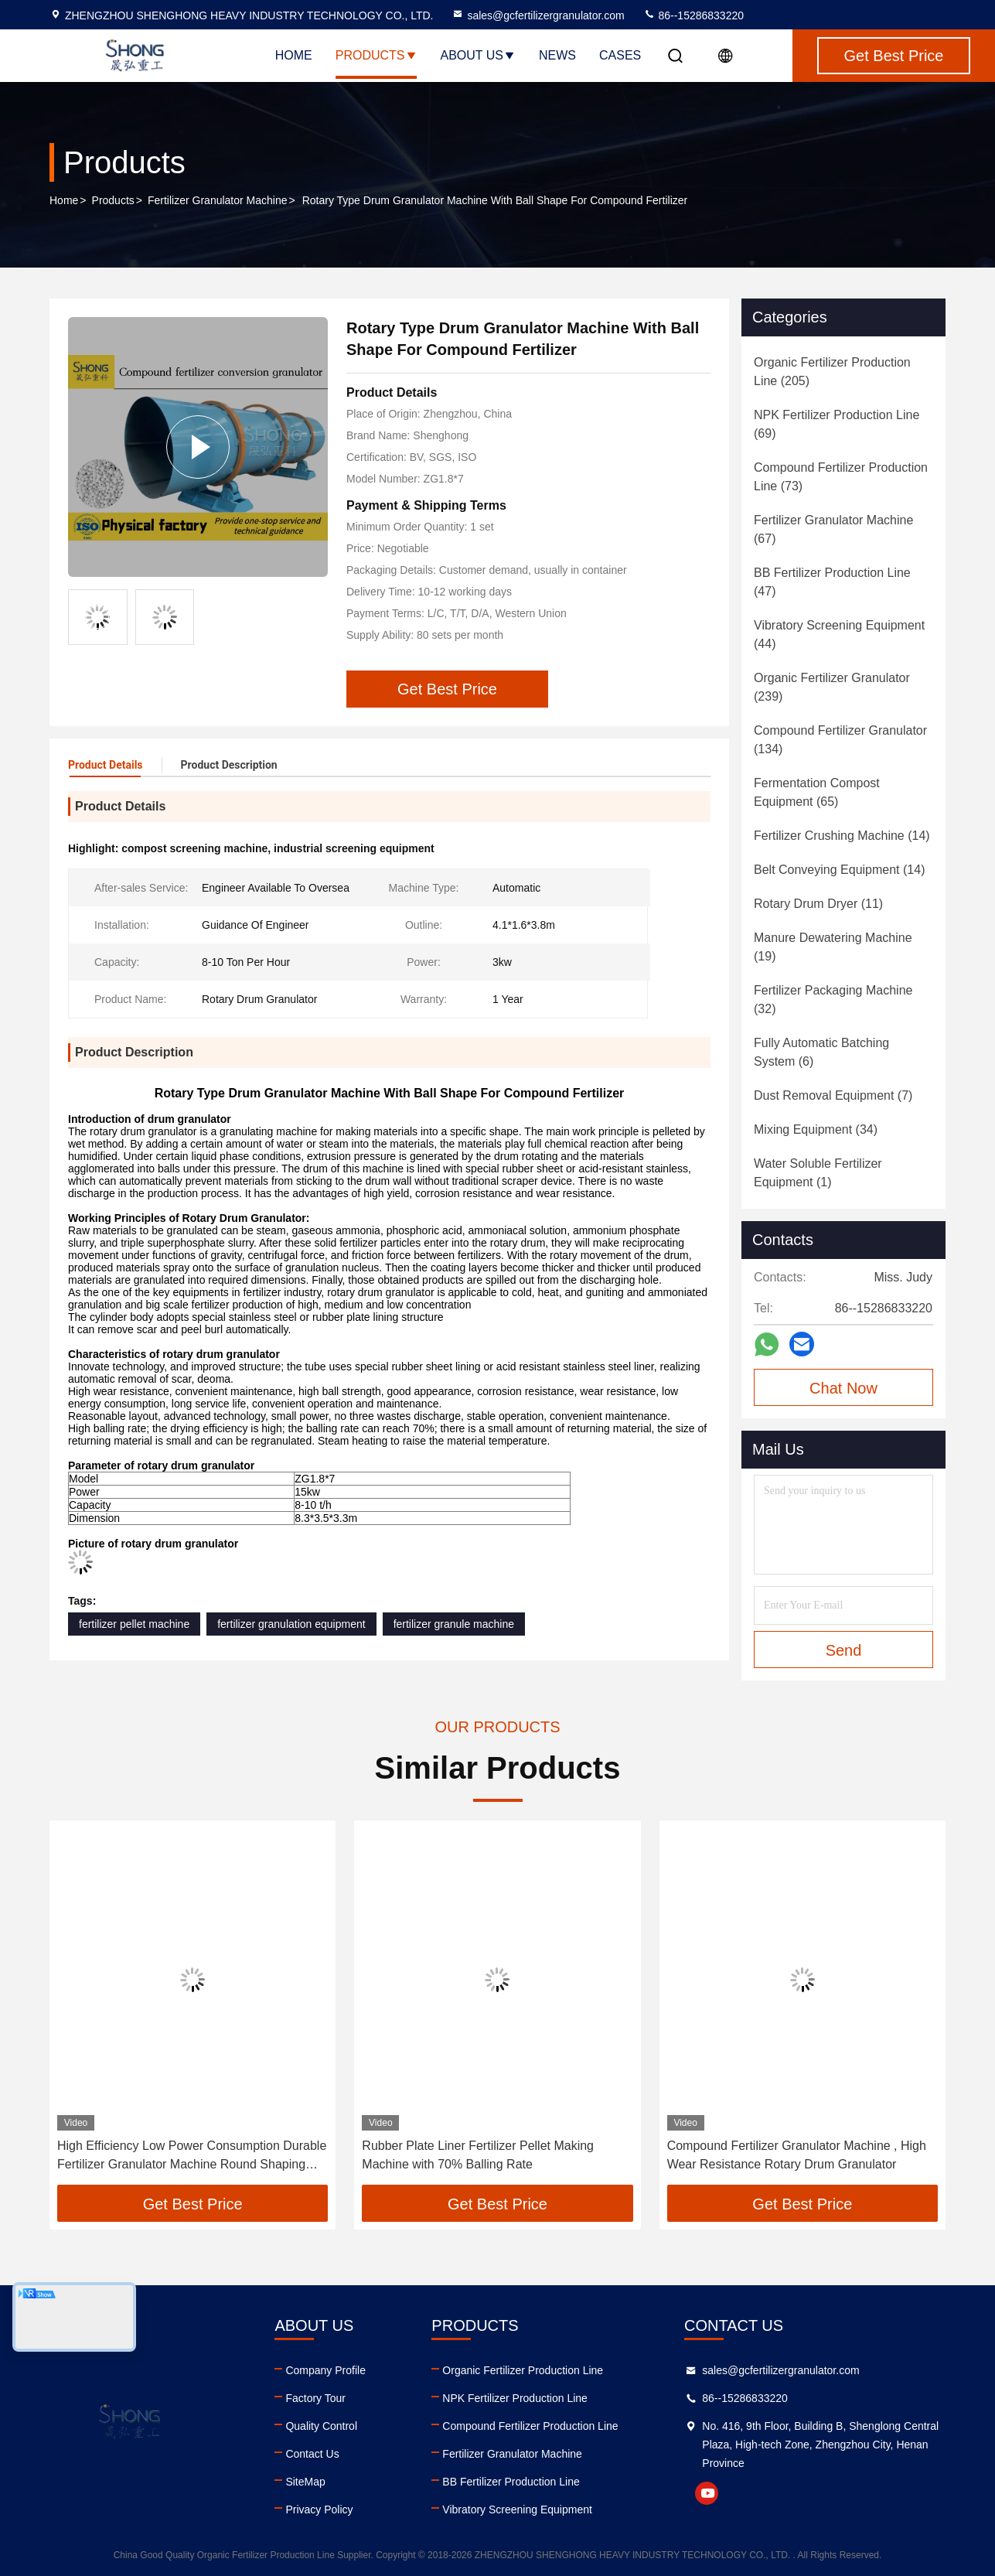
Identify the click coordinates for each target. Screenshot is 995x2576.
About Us (478, 55)
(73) (841, 477)
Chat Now (843, 1388)
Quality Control (321, 2426)
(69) (836, 424)
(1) (818, 1173)
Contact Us (312, 2454)
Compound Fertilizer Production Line (530, 2426)
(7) (833, 1095)
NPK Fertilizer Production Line (515, 2398)
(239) (832, 687)
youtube (706, 2493)
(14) (842, 835)
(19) (833, 947)
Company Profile (325, 2370)
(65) (817, 792)
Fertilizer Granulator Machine (218, 200)
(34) (815, 1129)
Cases (620, 55)
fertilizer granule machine (454, 1624)
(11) (818, 903)
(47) (832, 582)
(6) (821, 1052)
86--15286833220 (693, 15)
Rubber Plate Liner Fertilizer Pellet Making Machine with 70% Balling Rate (478, 2155)
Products (376, 55)
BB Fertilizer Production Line (510, 2481)
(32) (833, 999)
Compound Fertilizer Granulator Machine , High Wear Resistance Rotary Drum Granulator (796, 2155)
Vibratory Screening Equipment (517, 2509)
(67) (833, 529)
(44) (839, 634)
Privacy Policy (319, 2509)
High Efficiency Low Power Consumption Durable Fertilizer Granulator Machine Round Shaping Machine (191, 2156)
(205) (832, 371)
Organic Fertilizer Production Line (522, 2370)
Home (293, 55)
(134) (840, 740)
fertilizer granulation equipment (291, 1624)
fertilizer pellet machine (134, 1624)
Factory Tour (315, 2398)
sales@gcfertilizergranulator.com (537, 15)
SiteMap (305, 2481)
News (557, 55)
